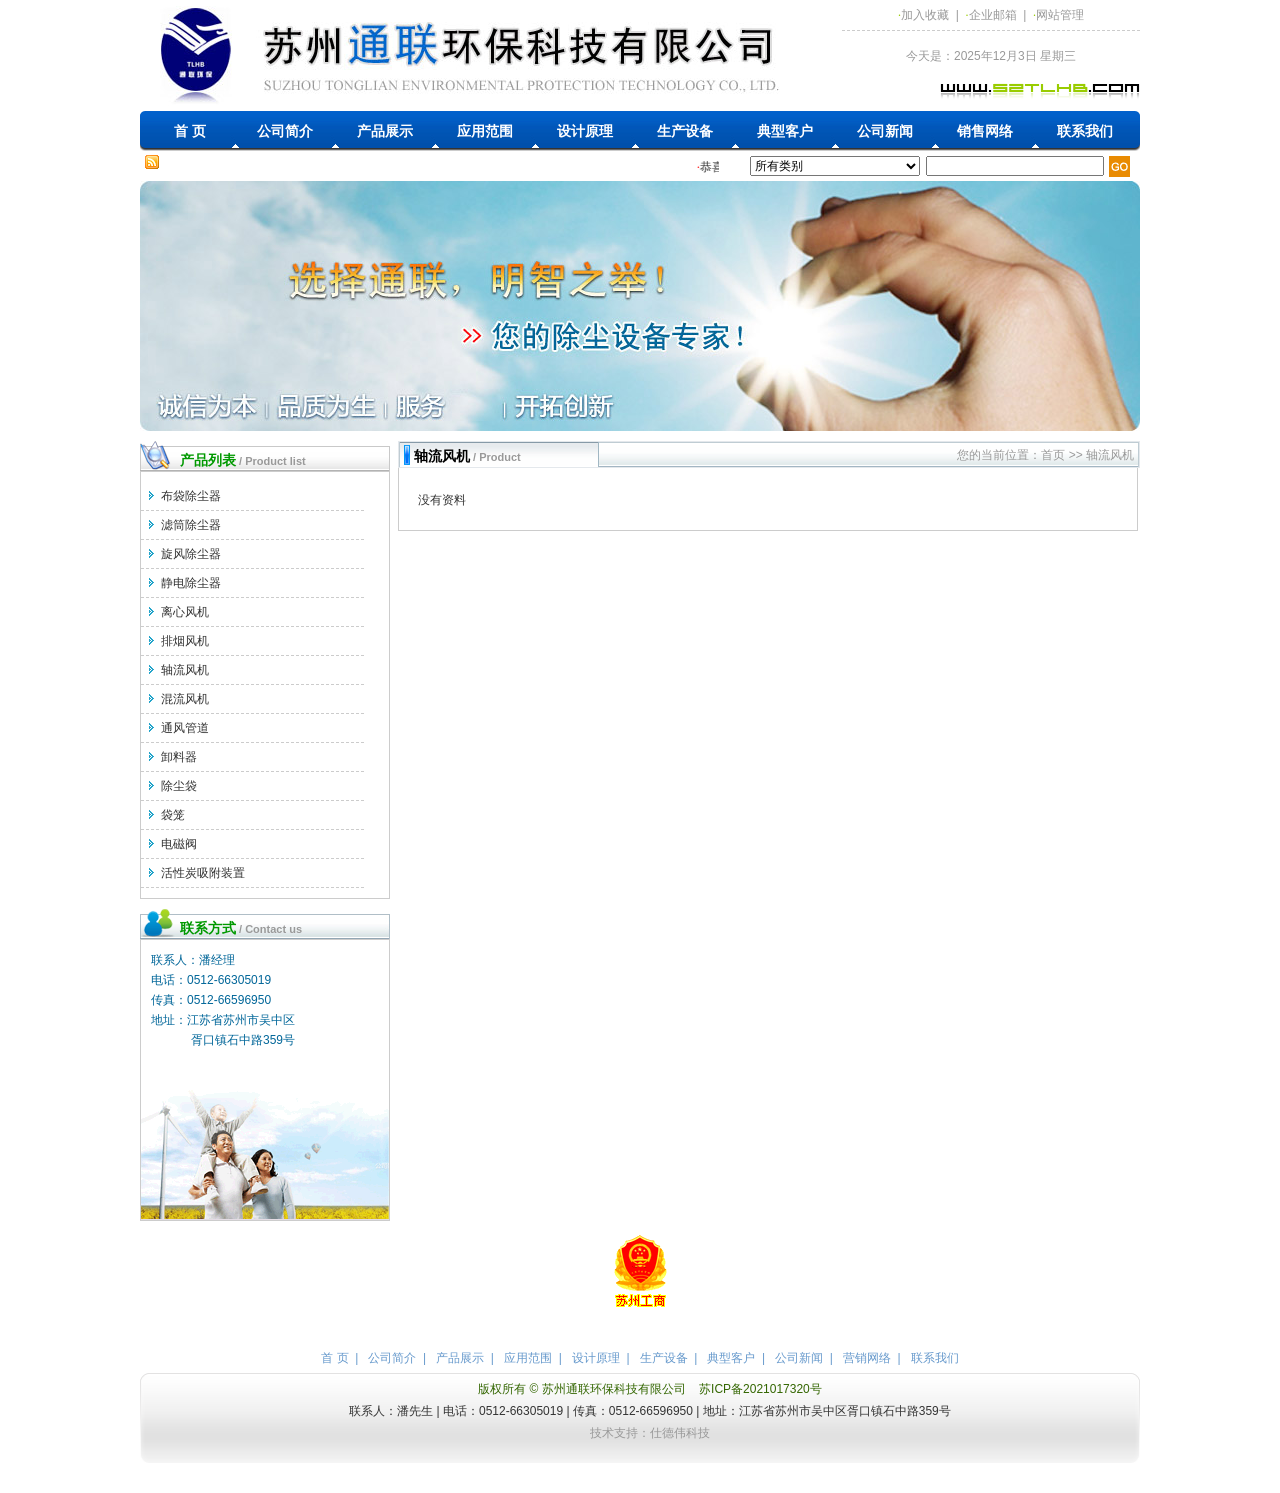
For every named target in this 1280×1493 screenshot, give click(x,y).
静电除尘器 (191, 583)
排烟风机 (185, 641)
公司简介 (285, 131)
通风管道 (185, 728)
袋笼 (173, 815)
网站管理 (1060, 15)
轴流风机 (185, 670)
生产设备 (685, 131)
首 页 (190, 131)
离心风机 (185, 612)
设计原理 (585, 131)
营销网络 (867, 1358)
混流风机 (185, 699)
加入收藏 (925, 15)
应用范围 (485, 131)
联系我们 (1085, 131)
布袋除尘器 (191, 496)
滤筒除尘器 (191, 525)
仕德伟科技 (680, 1433)
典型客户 (785, 131)
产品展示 (385, 131)
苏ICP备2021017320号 (760, 1389)
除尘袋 (179, 786)
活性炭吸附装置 (203, 873)
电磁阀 (179, 844)
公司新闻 (885, 131)
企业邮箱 (993, 15)
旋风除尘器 (191, 554)
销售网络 (985, 131)
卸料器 (179, 757)
